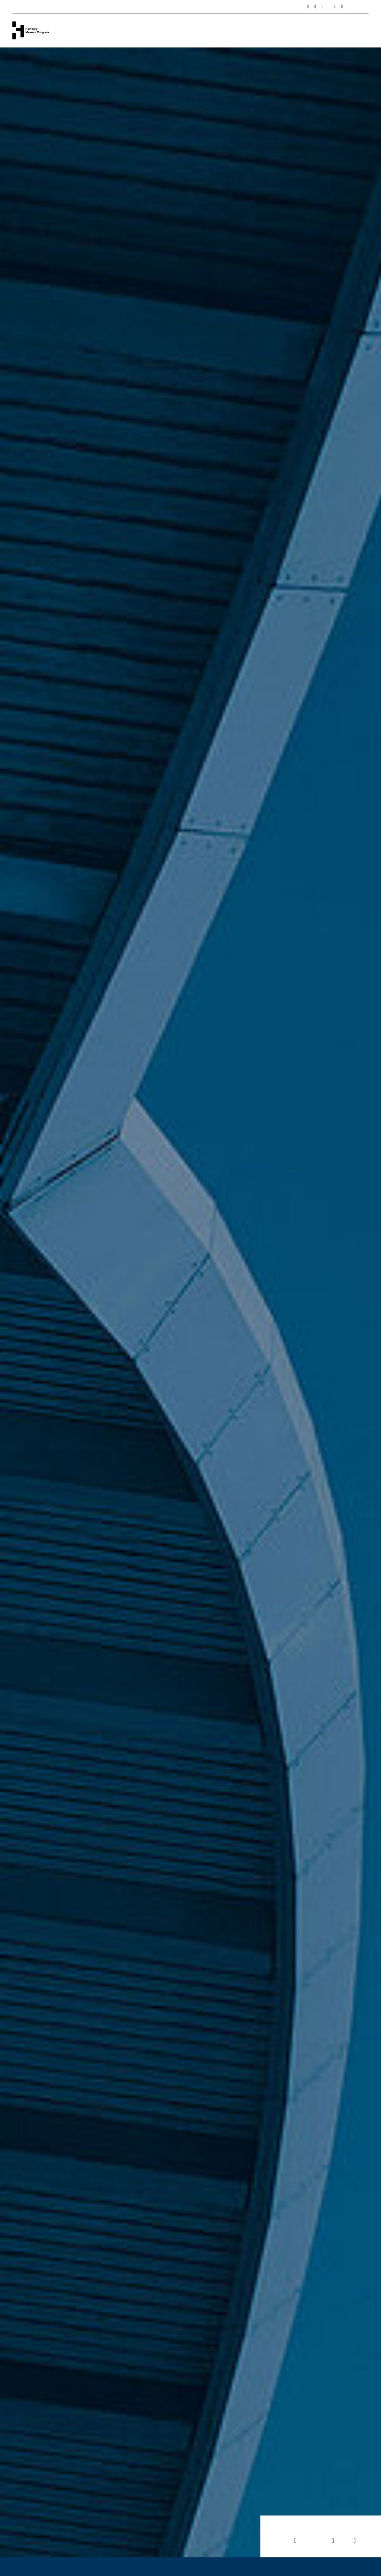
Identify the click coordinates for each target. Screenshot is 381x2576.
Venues (117, 30)
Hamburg (254, 30)
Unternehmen (81, 30)
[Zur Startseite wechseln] (30, 30)
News (225, 30)
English (361, 7)
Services (197, 30)
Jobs (354, 2529)
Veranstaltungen (156, 30)
